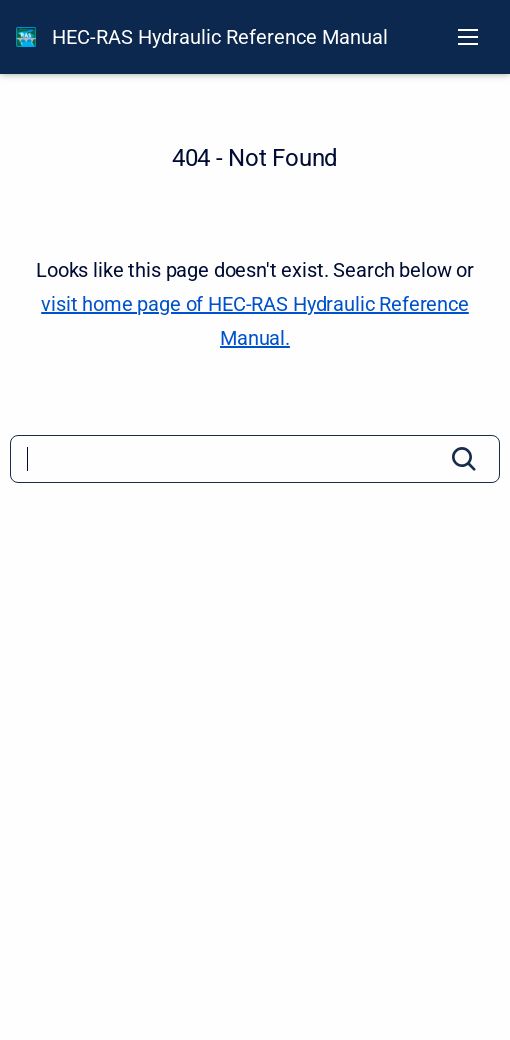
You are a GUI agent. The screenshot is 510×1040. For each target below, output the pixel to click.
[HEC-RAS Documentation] (26, 37)
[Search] (255, 459)
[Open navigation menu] (468, 37)
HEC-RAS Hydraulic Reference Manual (220, 37)
